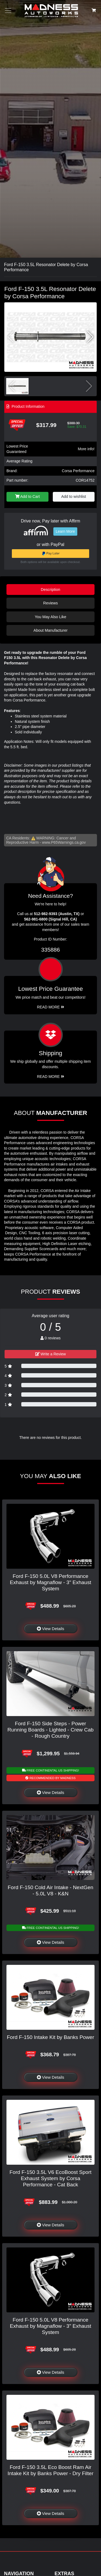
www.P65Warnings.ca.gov (64, 842)
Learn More (65, 531)
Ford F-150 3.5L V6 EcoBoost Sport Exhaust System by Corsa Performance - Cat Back (50, 2178)
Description (50, 589)
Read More (50, 1007)
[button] (90, 337)
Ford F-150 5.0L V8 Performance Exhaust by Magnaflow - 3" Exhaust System (50, 1582)
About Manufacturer (50, 630)
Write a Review (50, 1354)
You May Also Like (50, 617)
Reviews (50, 603)
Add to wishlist (73, 496)
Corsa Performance (78, 471)
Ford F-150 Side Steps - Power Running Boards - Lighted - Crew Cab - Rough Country (51, 1730)
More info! (86, 449)
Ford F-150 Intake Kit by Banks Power (50, 2037)
